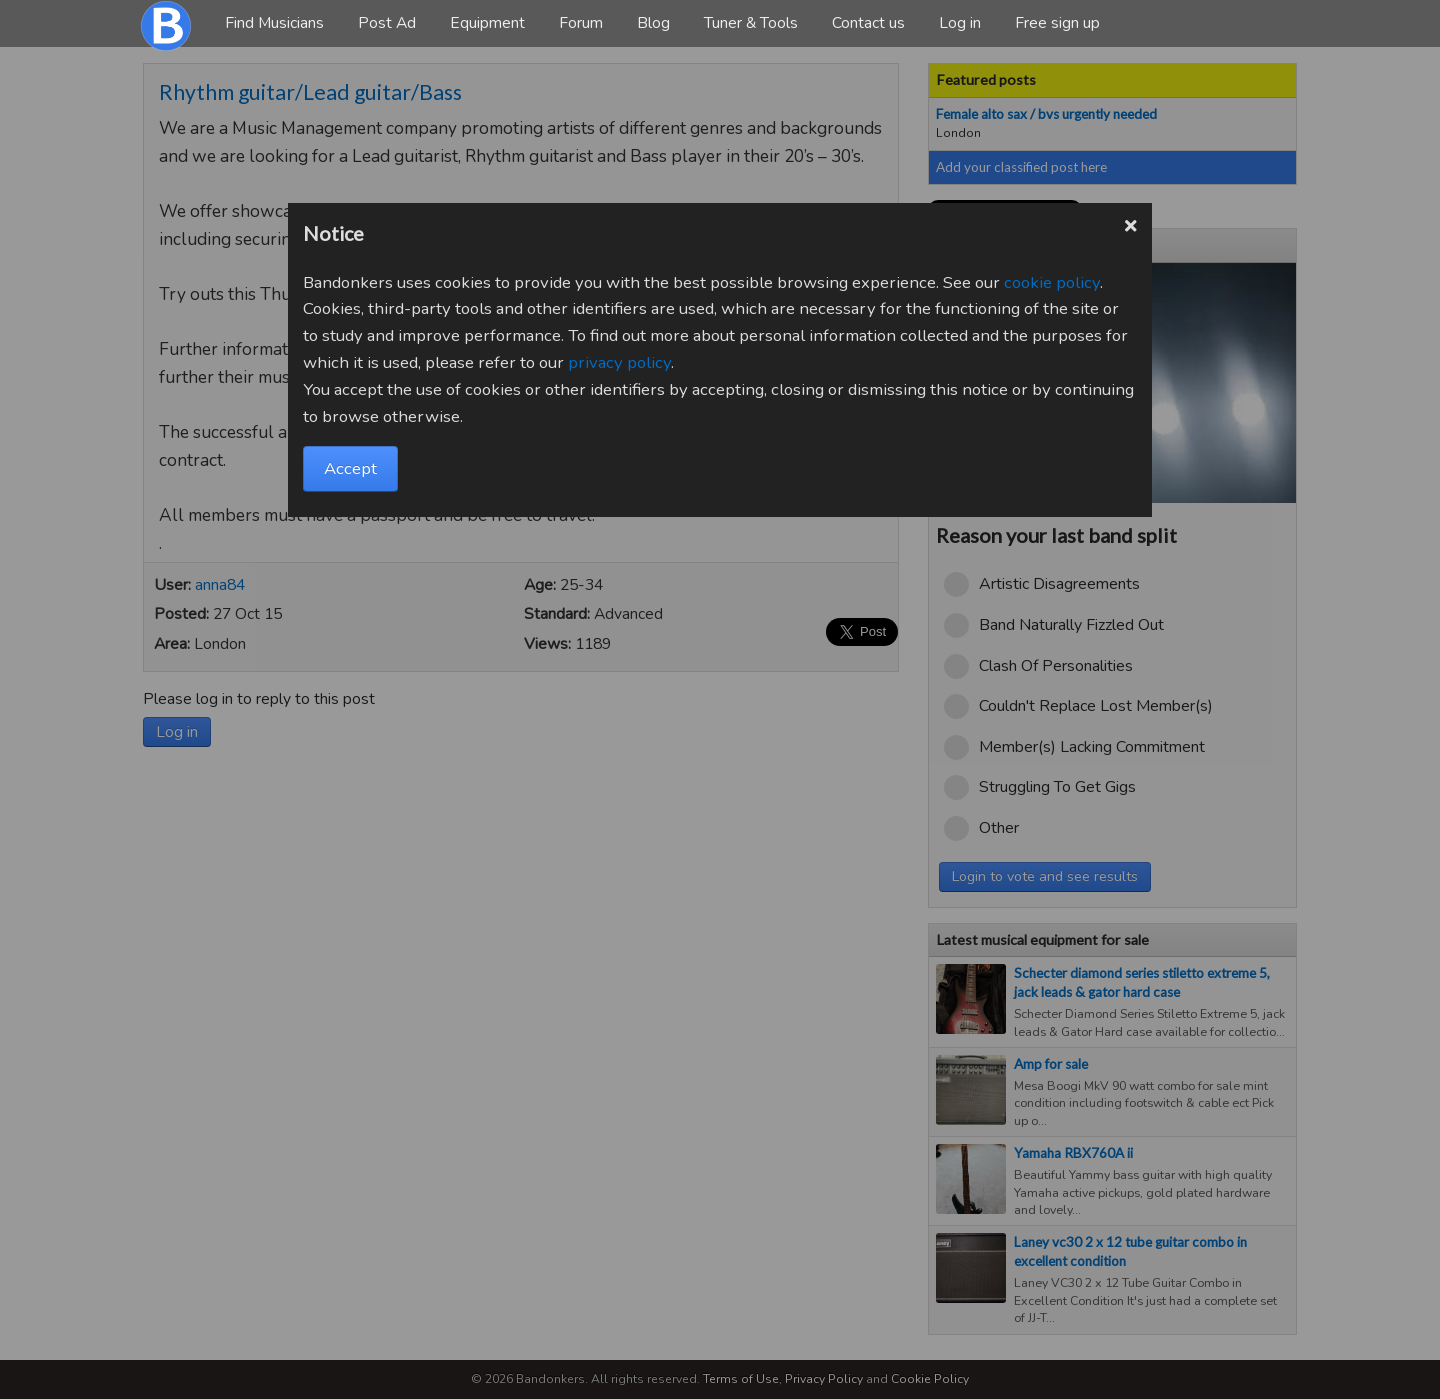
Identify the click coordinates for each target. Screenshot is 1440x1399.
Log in (960, 23)
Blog (653, 23)
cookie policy (1052, 282)
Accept (350, 468)
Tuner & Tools (751, 23)
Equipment (487, 23)
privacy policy (619, 362)
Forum (581, 23)
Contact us (868, 23)
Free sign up (1057, 23)
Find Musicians (274, 23)
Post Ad (387, 23)
